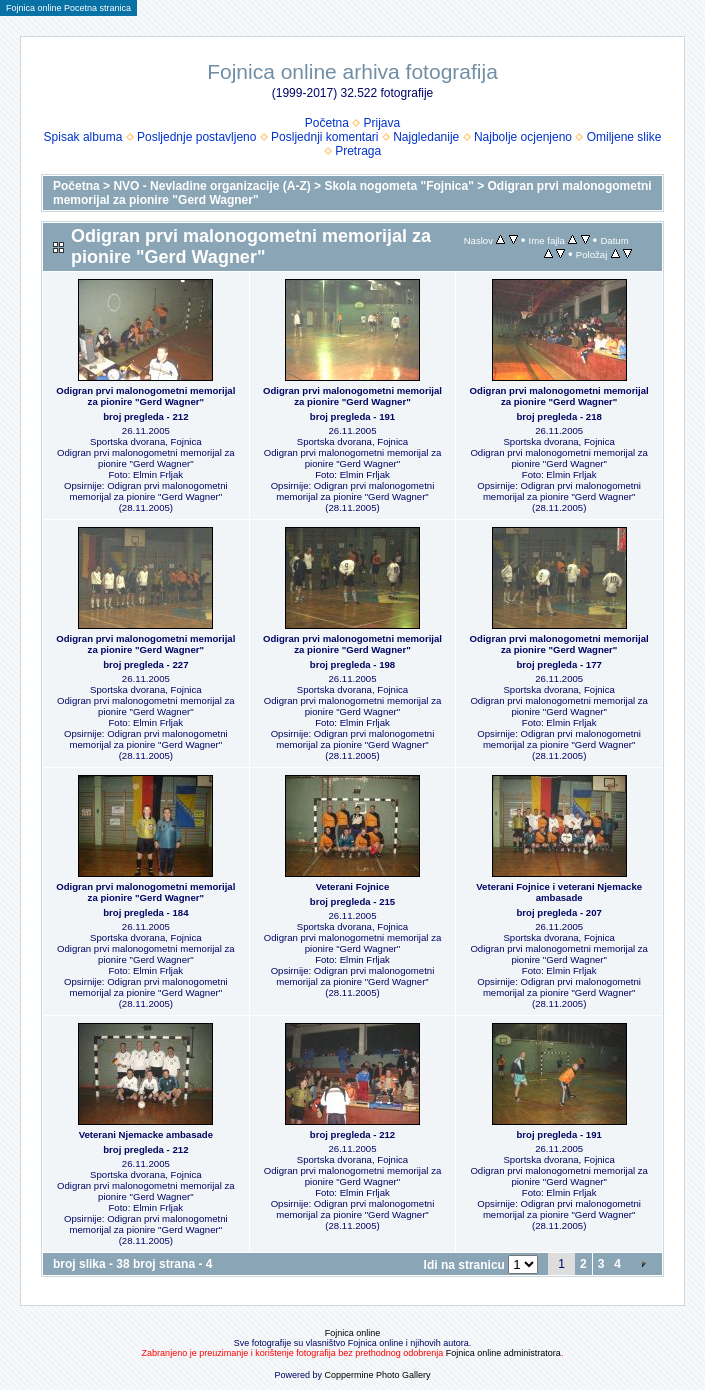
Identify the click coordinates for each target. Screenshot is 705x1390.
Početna (327, 123)
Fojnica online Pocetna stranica (68, 8)
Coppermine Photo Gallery (377, 1375)
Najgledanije (426, 137)
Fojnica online (353, 1333)
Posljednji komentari (324, 137)
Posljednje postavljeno (196, 137)
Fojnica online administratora (503, 1353)
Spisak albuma (83, 137)
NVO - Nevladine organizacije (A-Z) (211, 186)
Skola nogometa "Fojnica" (398, 186)
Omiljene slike (624, 137)
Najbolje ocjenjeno (523, 137)
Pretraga (358, 151)
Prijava (382, 123)
